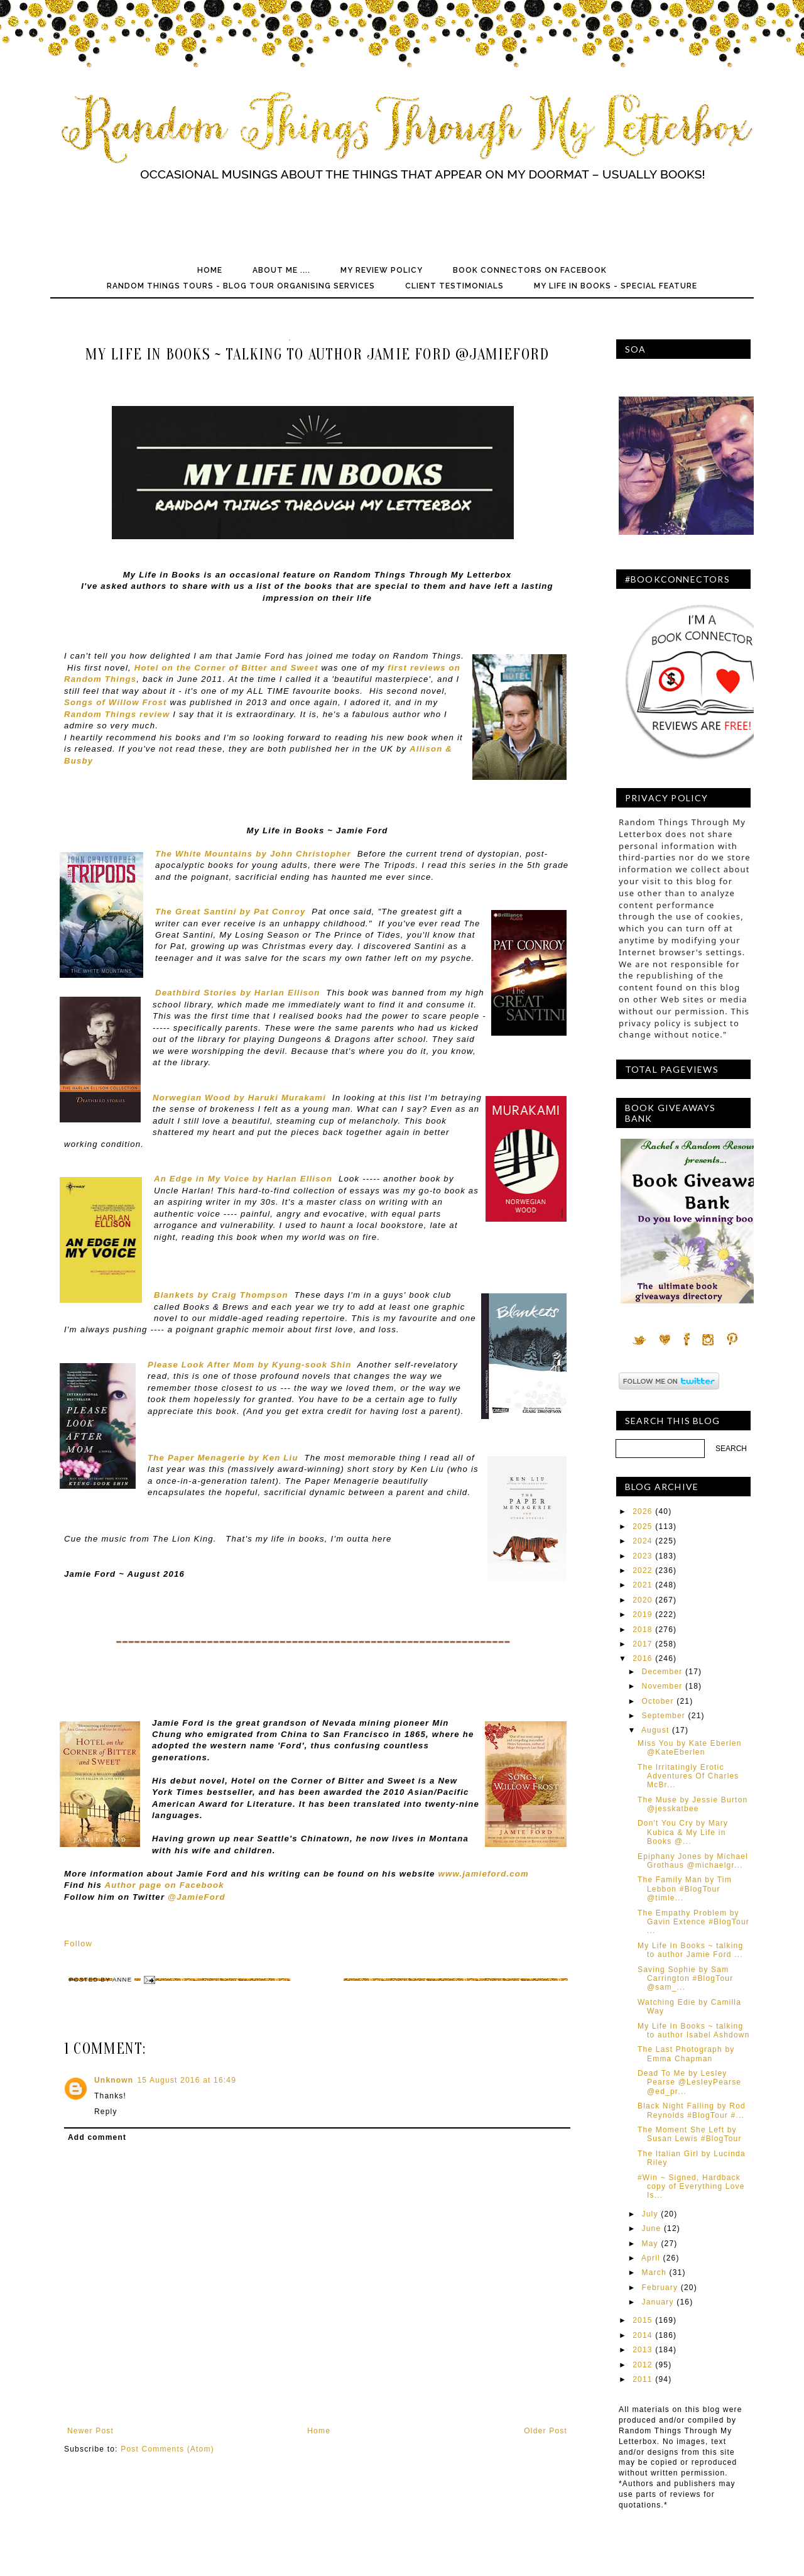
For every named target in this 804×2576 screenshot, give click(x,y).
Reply (105, 2111)
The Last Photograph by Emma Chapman (686, 2054)
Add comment (97, 2137)
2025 (643, 1526)
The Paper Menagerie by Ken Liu (223, 1457)
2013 (643, 2349)
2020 (643, 1600)
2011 (643, 2379)
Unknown (113, 2080)
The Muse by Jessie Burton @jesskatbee (692, 1804)
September (664, 1715)
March (654, 2272)
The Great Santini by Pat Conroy (230, 911)
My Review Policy (381, 270)
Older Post (545, 2430)
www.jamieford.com (483, 1873)
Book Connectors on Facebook (530, 270)
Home (209, 270)
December (662, 1671)
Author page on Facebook (163, 1885)
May (650, 2243)
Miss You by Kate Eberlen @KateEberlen (690, 1748)
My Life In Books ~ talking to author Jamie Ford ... (690, 1950)
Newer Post (90, 2430)
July (650, 2214)
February (660, 2287)
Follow (78, 1943)
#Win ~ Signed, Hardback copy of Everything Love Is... (691, 2186)
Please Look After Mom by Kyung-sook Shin (250, 1364)
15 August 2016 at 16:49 (186, 2080)
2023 (643, 1556)
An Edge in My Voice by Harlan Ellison (243, 1178)
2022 (643, 1570)
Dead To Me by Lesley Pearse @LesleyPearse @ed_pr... (689, 2082)
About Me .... (281, 270)
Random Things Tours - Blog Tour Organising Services (241, 286)
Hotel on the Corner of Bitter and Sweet (226, 667)
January (658, 2302)
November (662, 1686)
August (655, 1730)
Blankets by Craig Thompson (221, 1295)
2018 (643, 1629)
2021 (643, 1585)
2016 (643, 1658)
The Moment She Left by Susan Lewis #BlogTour (690, 2134)
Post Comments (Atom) (167, 2449)
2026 (643, 1511)
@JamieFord (195, 1897)
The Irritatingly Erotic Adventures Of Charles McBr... (688, 1776)
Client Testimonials (454, 286)
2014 (643, 2335)
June (651, 2228)
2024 (643, 1541)
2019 (643, 1614)
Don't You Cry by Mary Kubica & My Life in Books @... (683, 1832)
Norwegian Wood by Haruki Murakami (239, 1097)
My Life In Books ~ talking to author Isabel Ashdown (694, 2030)
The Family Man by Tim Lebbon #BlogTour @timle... (685, 1888)
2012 (643, 2364)
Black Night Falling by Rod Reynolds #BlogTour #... (692, 2110)
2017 (643, 1644)
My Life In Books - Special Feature (615, 286)
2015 (643, 2320)
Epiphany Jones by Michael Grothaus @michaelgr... (693, 1861)
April (650, 2258)
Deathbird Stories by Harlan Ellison (237, 992)
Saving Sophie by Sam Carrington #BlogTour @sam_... (685, 1978)
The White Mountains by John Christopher (253, 853)
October (658, 1701)
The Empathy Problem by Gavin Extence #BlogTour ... (693, 1922)
